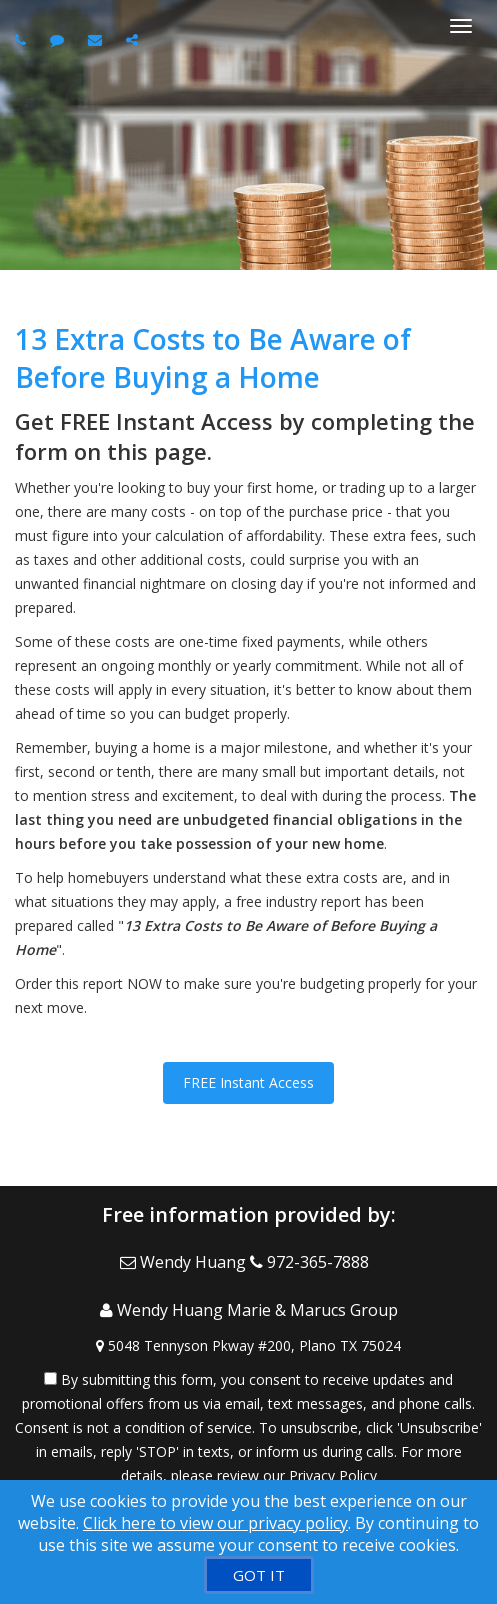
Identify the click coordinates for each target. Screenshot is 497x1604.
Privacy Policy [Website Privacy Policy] (333, 1475)
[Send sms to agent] (59, 39)
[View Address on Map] (248, 1346)
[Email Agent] (185, 1262)
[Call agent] (23, 39)
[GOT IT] (259, 1575)
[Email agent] (97, 39)
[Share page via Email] (134, 39)
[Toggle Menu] (461, 26)
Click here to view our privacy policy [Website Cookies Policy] (215, 1523)
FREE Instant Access (248, 1082)
